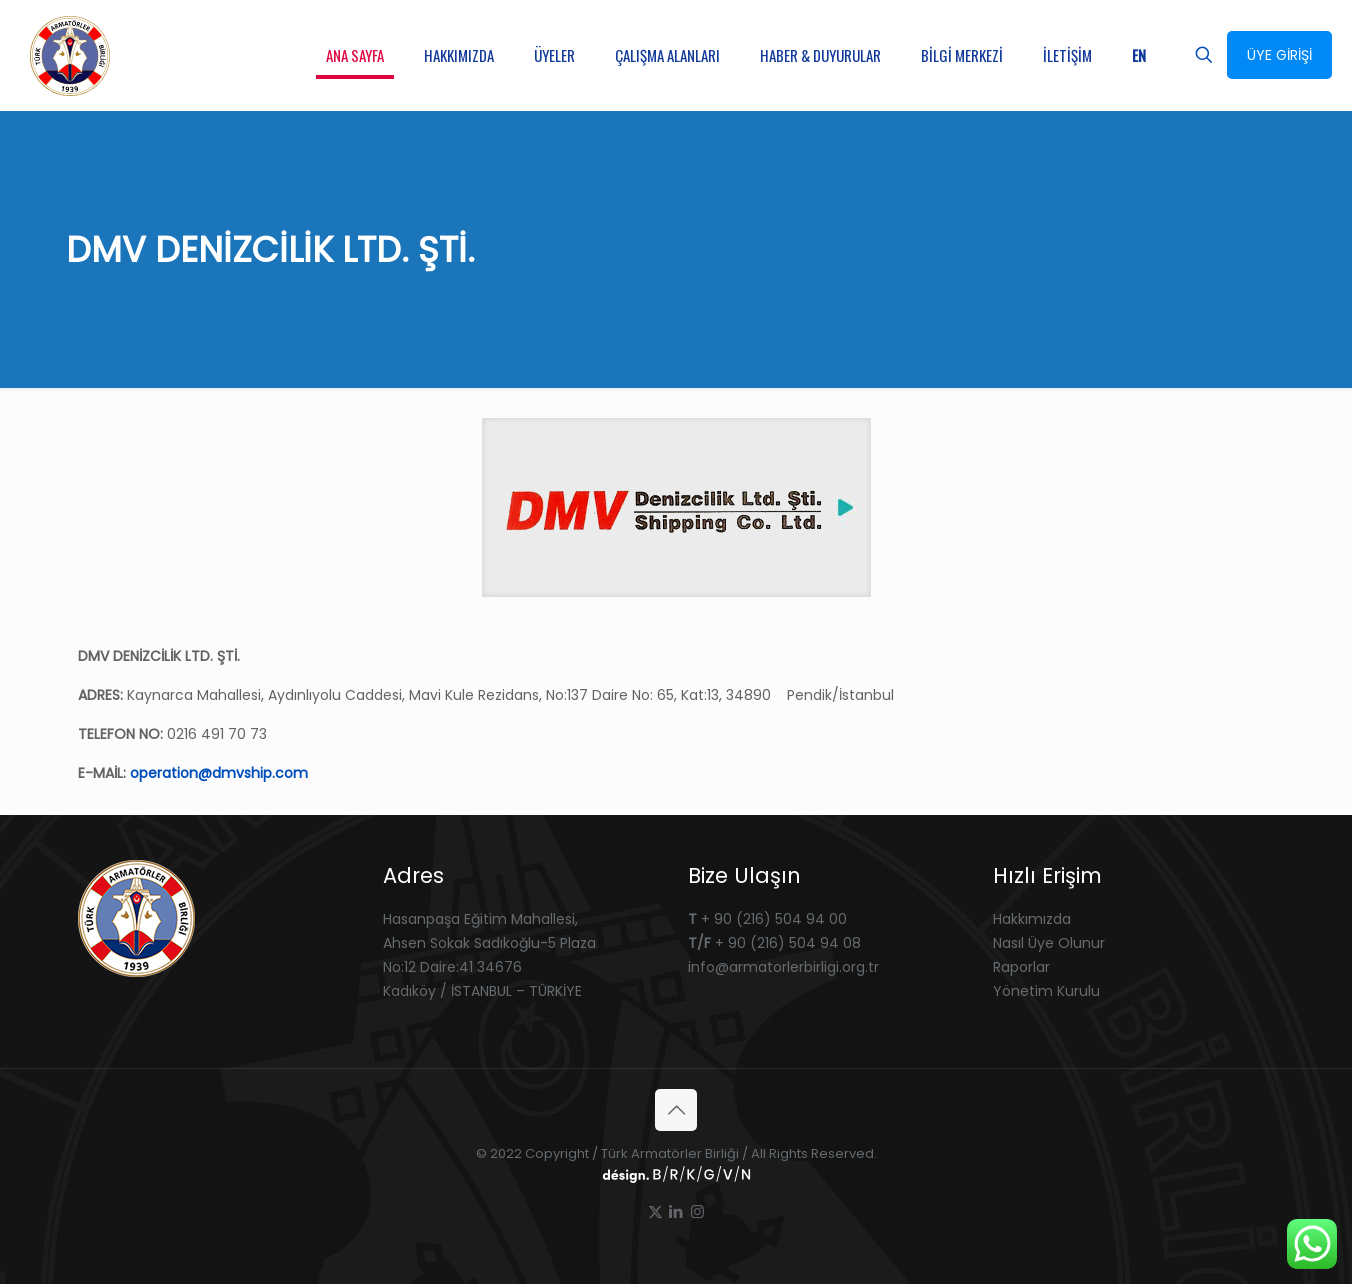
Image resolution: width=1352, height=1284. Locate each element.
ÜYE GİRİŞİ (1279, 55)
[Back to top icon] (676, 1110)
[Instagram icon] (697, 1211)
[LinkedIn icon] (676, 1211)
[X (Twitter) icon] (655, 1211)
